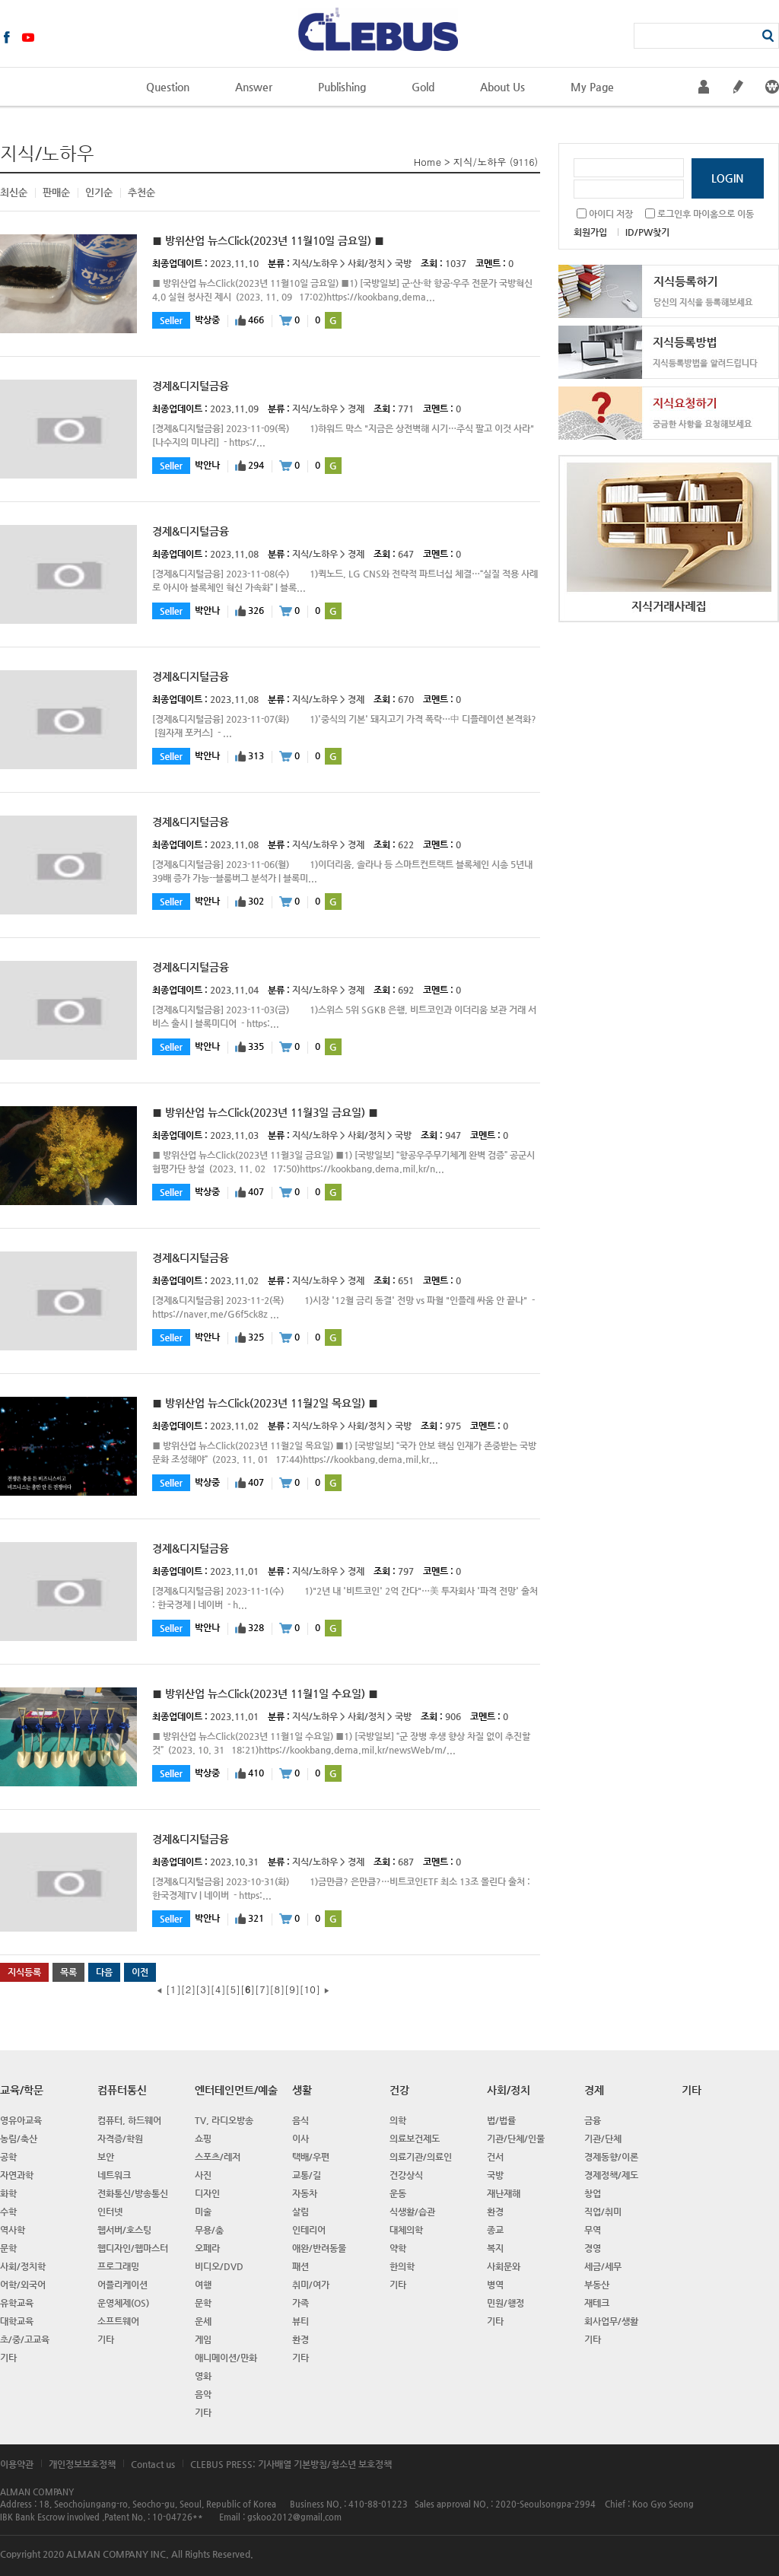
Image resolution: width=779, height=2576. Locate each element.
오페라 (207, 2248)
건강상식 (406, 2175)
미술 (203, 2211)
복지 (495, 2248)
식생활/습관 (412, 2211)
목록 (68, 1972)
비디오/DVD (219, 2266)
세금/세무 (603, 2266)
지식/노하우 (480, 161)
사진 (203, 2175)
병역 (495, 2284)
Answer (253, 87)
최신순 (13, 192)
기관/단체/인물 (516, 2138)
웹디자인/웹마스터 (132, 2248)
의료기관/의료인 (421, 2156)
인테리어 (309, 2230)
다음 (104, 1972)
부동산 (596, 2284)
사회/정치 (366, 263)
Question (167, 87)
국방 (403, 263)
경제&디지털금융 (190, 386)
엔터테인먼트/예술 (236, 2090)
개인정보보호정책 (82, 2464)
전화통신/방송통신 (132, 2193)
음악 (203, 2394)
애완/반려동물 (319, 2248)
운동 (398, 2193)
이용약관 (16, 2464)
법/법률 (501, 2120)
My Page (592, 87)
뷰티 (300, 2321)
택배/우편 (310, 2156)
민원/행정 (505, 2303)
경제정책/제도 (611, 2175)
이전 (140, 1972)
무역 (592, 2230)
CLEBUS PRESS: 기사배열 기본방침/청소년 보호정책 (291, 2464)
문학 (8, 2248)
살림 (300, 2211)
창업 (592, 2193)
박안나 (207, 465)
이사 (300, 2138)
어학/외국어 (23, 2284)
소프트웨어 (118, 2321)
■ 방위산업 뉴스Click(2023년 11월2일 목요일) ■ (265, 1403)
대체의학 (406, 2230)
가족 (300, 2303)
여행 (203, 2284)
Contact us (153, 2464)
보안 (105, 2156)
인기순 (99, 192)
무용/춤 (209, 2230)
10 (310, 1989)
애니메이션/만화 (226, 2357)
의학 (398, 2120)
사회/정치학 (23, 2266)
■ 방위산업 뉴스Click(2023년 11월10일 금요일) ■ (268, 240)
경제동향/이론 (611, 2156)
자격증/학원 (120, 2138)
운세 (203, 2321)
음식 (300, 2120)
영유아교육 (21, 2120)
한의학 (402, 2266)
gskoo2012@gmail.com (294, 2517)
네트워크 (114, 2175)
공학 (8, 2156)
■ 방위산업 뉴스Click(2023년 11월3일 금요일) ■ (265, 1112)
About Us (502, 87)
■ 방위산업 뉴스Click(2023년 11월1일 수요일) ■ (265, 1693)
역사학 (12, 2230)
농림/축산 (18, 2138)
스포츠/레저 (217, 2156)
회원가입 (590, 232)
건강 (399, 2090)
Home (427, 161)
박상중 (207, 319)
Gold (423, 87)
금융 (592, 2120)
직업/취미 (603, 2211)
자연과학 (16, 2175)
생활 (302, 2090)
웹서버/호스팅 (124, 2230)
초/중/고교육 (24, 2339)
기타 (8, 2357)
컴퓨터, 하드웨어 (129, 2120)
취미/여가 (310, 2284)
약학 (398, 2248)
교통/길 (306, 2175)
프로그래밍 (118, 2266)
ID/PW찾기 (647, 232)
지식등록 (24, 1972)
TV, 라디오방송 (224, 2120)
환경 (300, 2339)
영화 (203, 2376)
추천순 (141, 192)
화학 (8, 2193)
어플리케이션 (122, 2284)
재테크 (596, 2303)
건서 (495, 2156)
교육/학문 (21, 2090)
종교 (495, 2230)
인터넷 (109, 2211)
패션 (300, 2266)
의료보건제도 (415, 2138)
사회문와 (503, 2266)
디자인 (207, 2193)
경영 (592, 2248)
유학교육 (16, 2303)
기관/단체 (603, 2138)
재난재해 (503, 2193)
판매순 (56, 192)
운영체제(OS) (123, 2303)
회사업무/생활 (611, 2321)
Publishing (342, 87)
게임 (203, 2339)
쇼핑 (203, 2138)
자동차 (304, 2193)
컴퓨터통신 (122, 2090)
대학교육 (16, 2321)
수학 (8, 2211)
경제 (356, 408)
